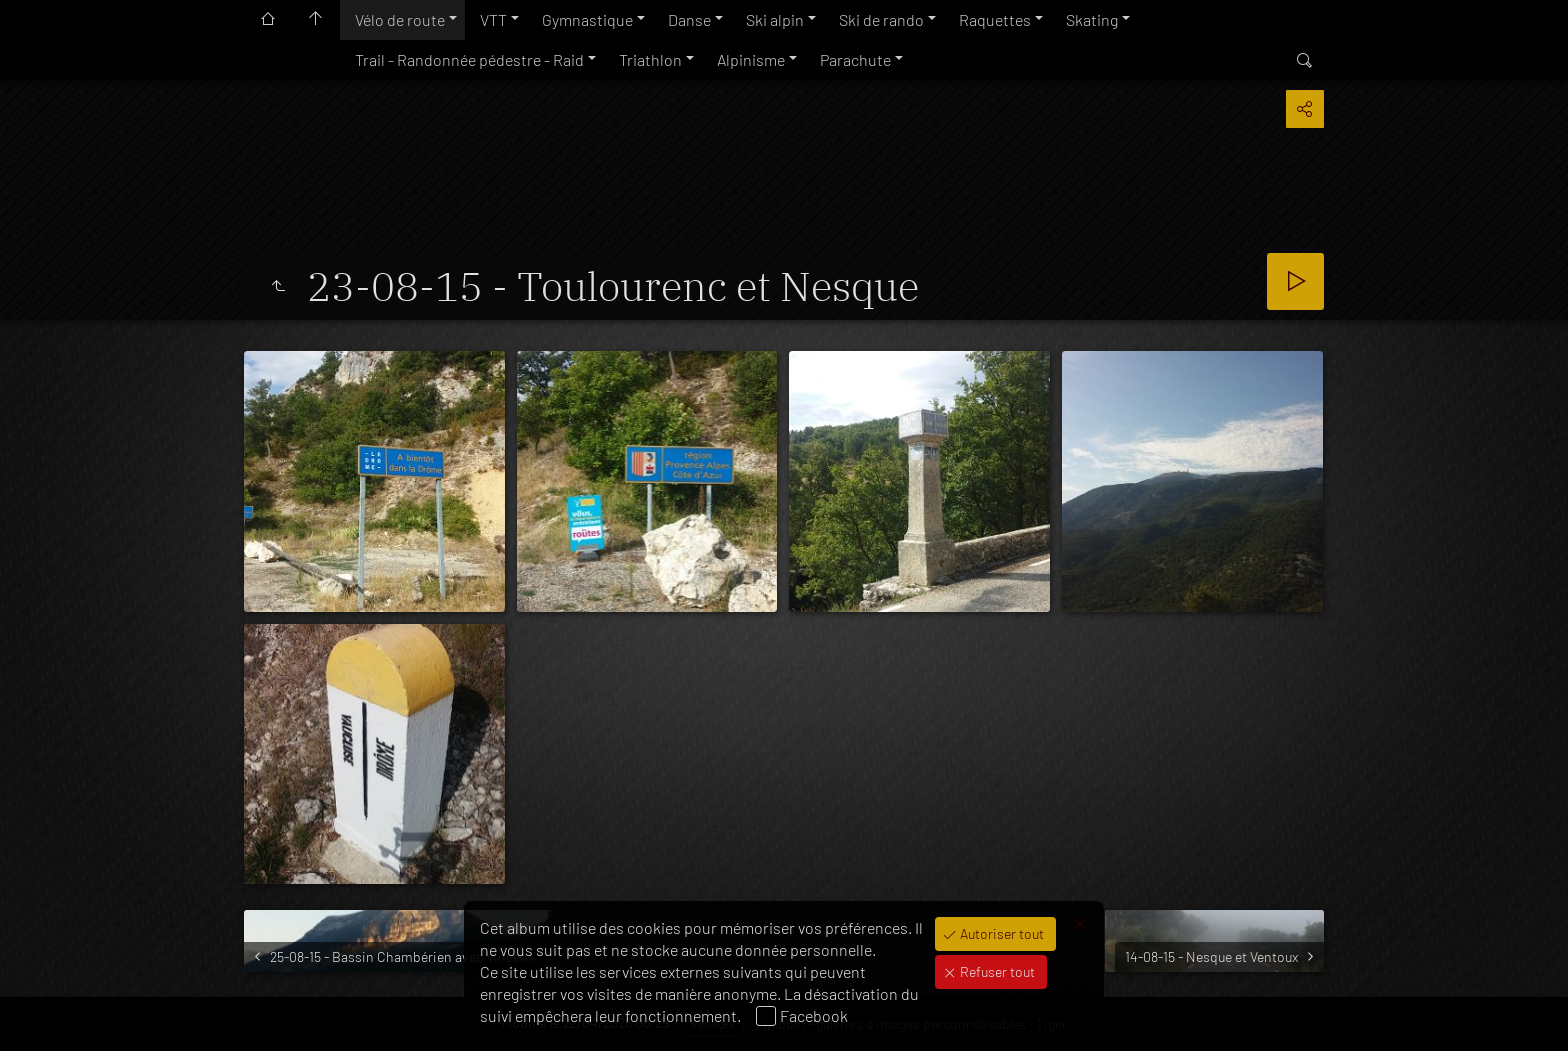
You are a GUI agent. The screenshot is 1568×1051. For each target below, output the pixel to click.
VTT (493, 19)
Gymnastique (587, 19)
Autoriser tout (1000, 933)
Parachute (855, 59)
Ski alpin (775, 19)
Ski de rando (881, 19)
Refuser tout (996, 971)
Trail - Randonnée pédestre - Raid (469, 59)
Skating (1092, 19)
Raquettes (995, 19)
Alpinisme (751, 59)
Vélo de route (400, 19)
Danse (689, 19)
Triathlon (650, 59)
